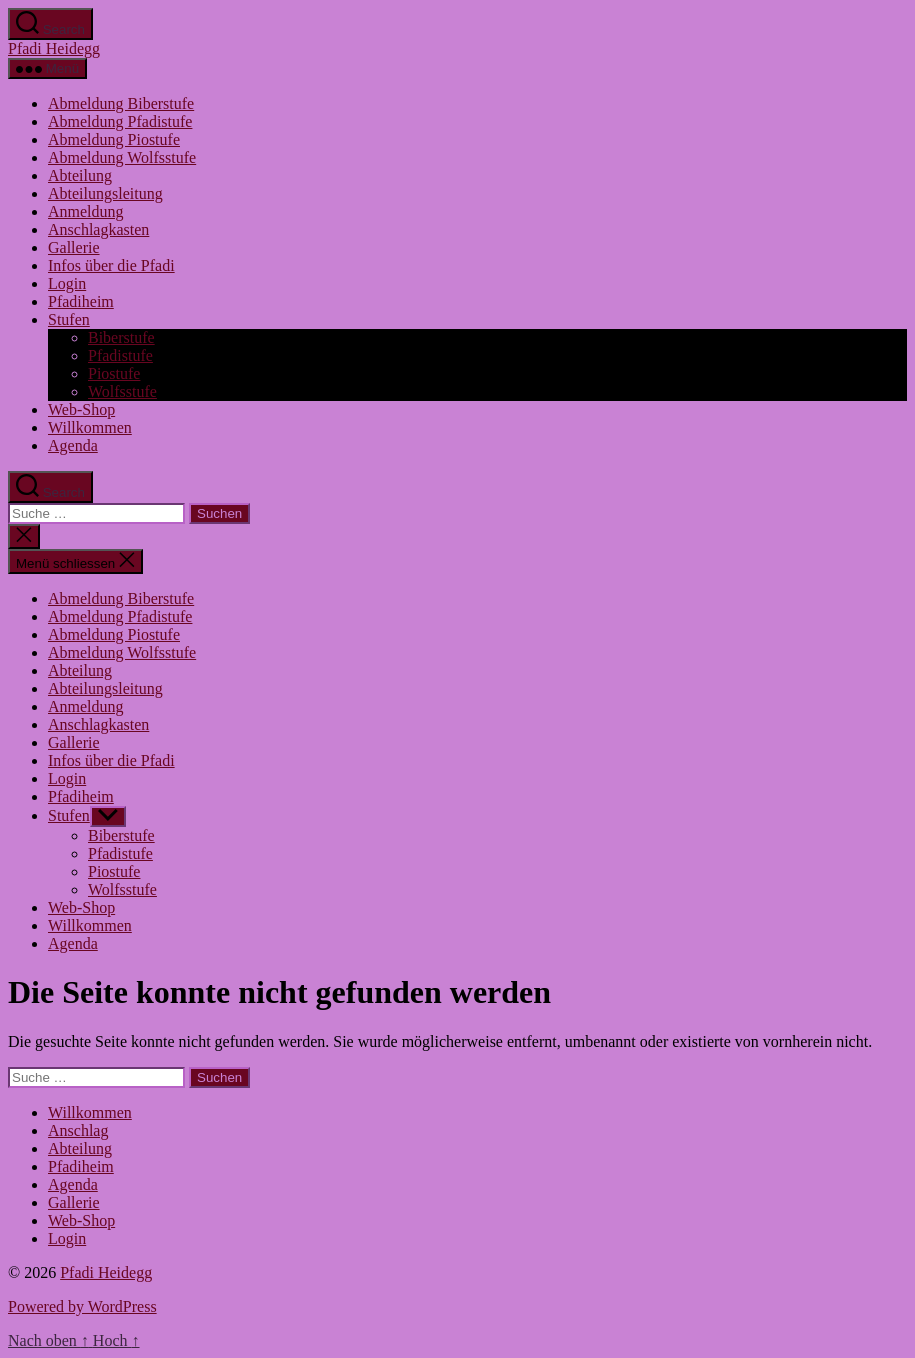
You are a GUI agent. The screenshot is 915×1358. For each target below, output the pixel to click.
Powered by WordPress (82, 1306)
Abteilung (80, 175)
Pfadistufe (120, 355)
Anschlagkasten (98, 229)
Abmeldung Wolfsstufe (122, 157)
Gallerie (74, 247)
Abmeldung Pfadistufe (120, 121)
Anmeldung (86, 211)
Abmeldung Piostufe (114, 139)
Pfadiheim (81, 301)
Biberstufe (121, 337)
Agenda (73, 445)
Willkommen (90, 427)
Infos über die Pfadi (111, 265)
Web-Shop (81, 409)
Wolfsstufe (122, 391)
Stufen (69, 319)
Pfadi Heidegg (54, 48)
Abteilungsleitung (105, 193)
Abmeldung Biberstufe (121, 103)
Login (67, 283)
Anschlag (78, 1130)
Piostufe (114, 373)
